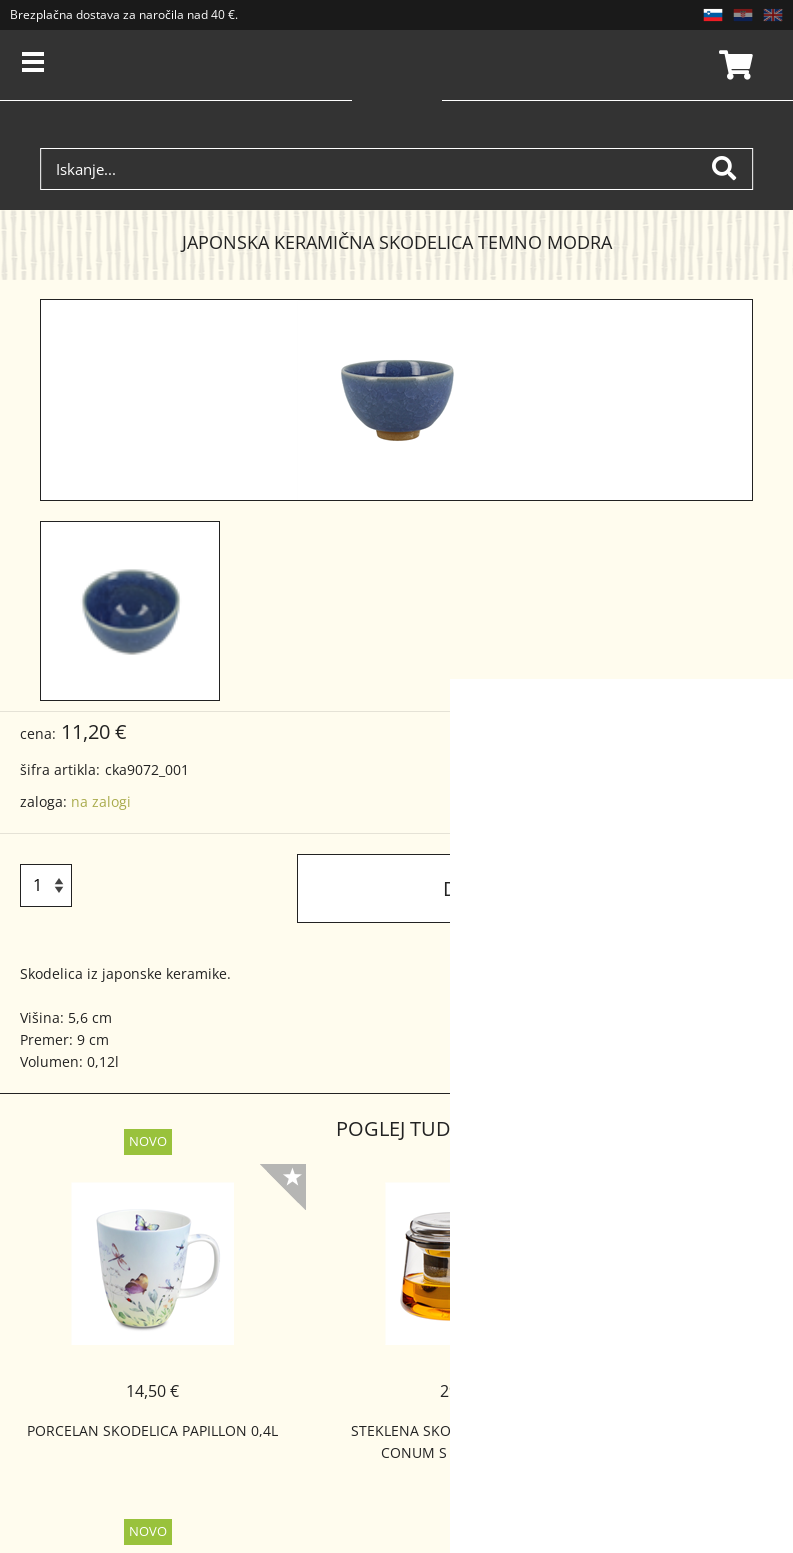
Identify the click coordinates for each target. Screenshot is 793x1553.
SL (713, 15)
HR (743, 15)
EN (773, 15)
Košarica (733, 65)
